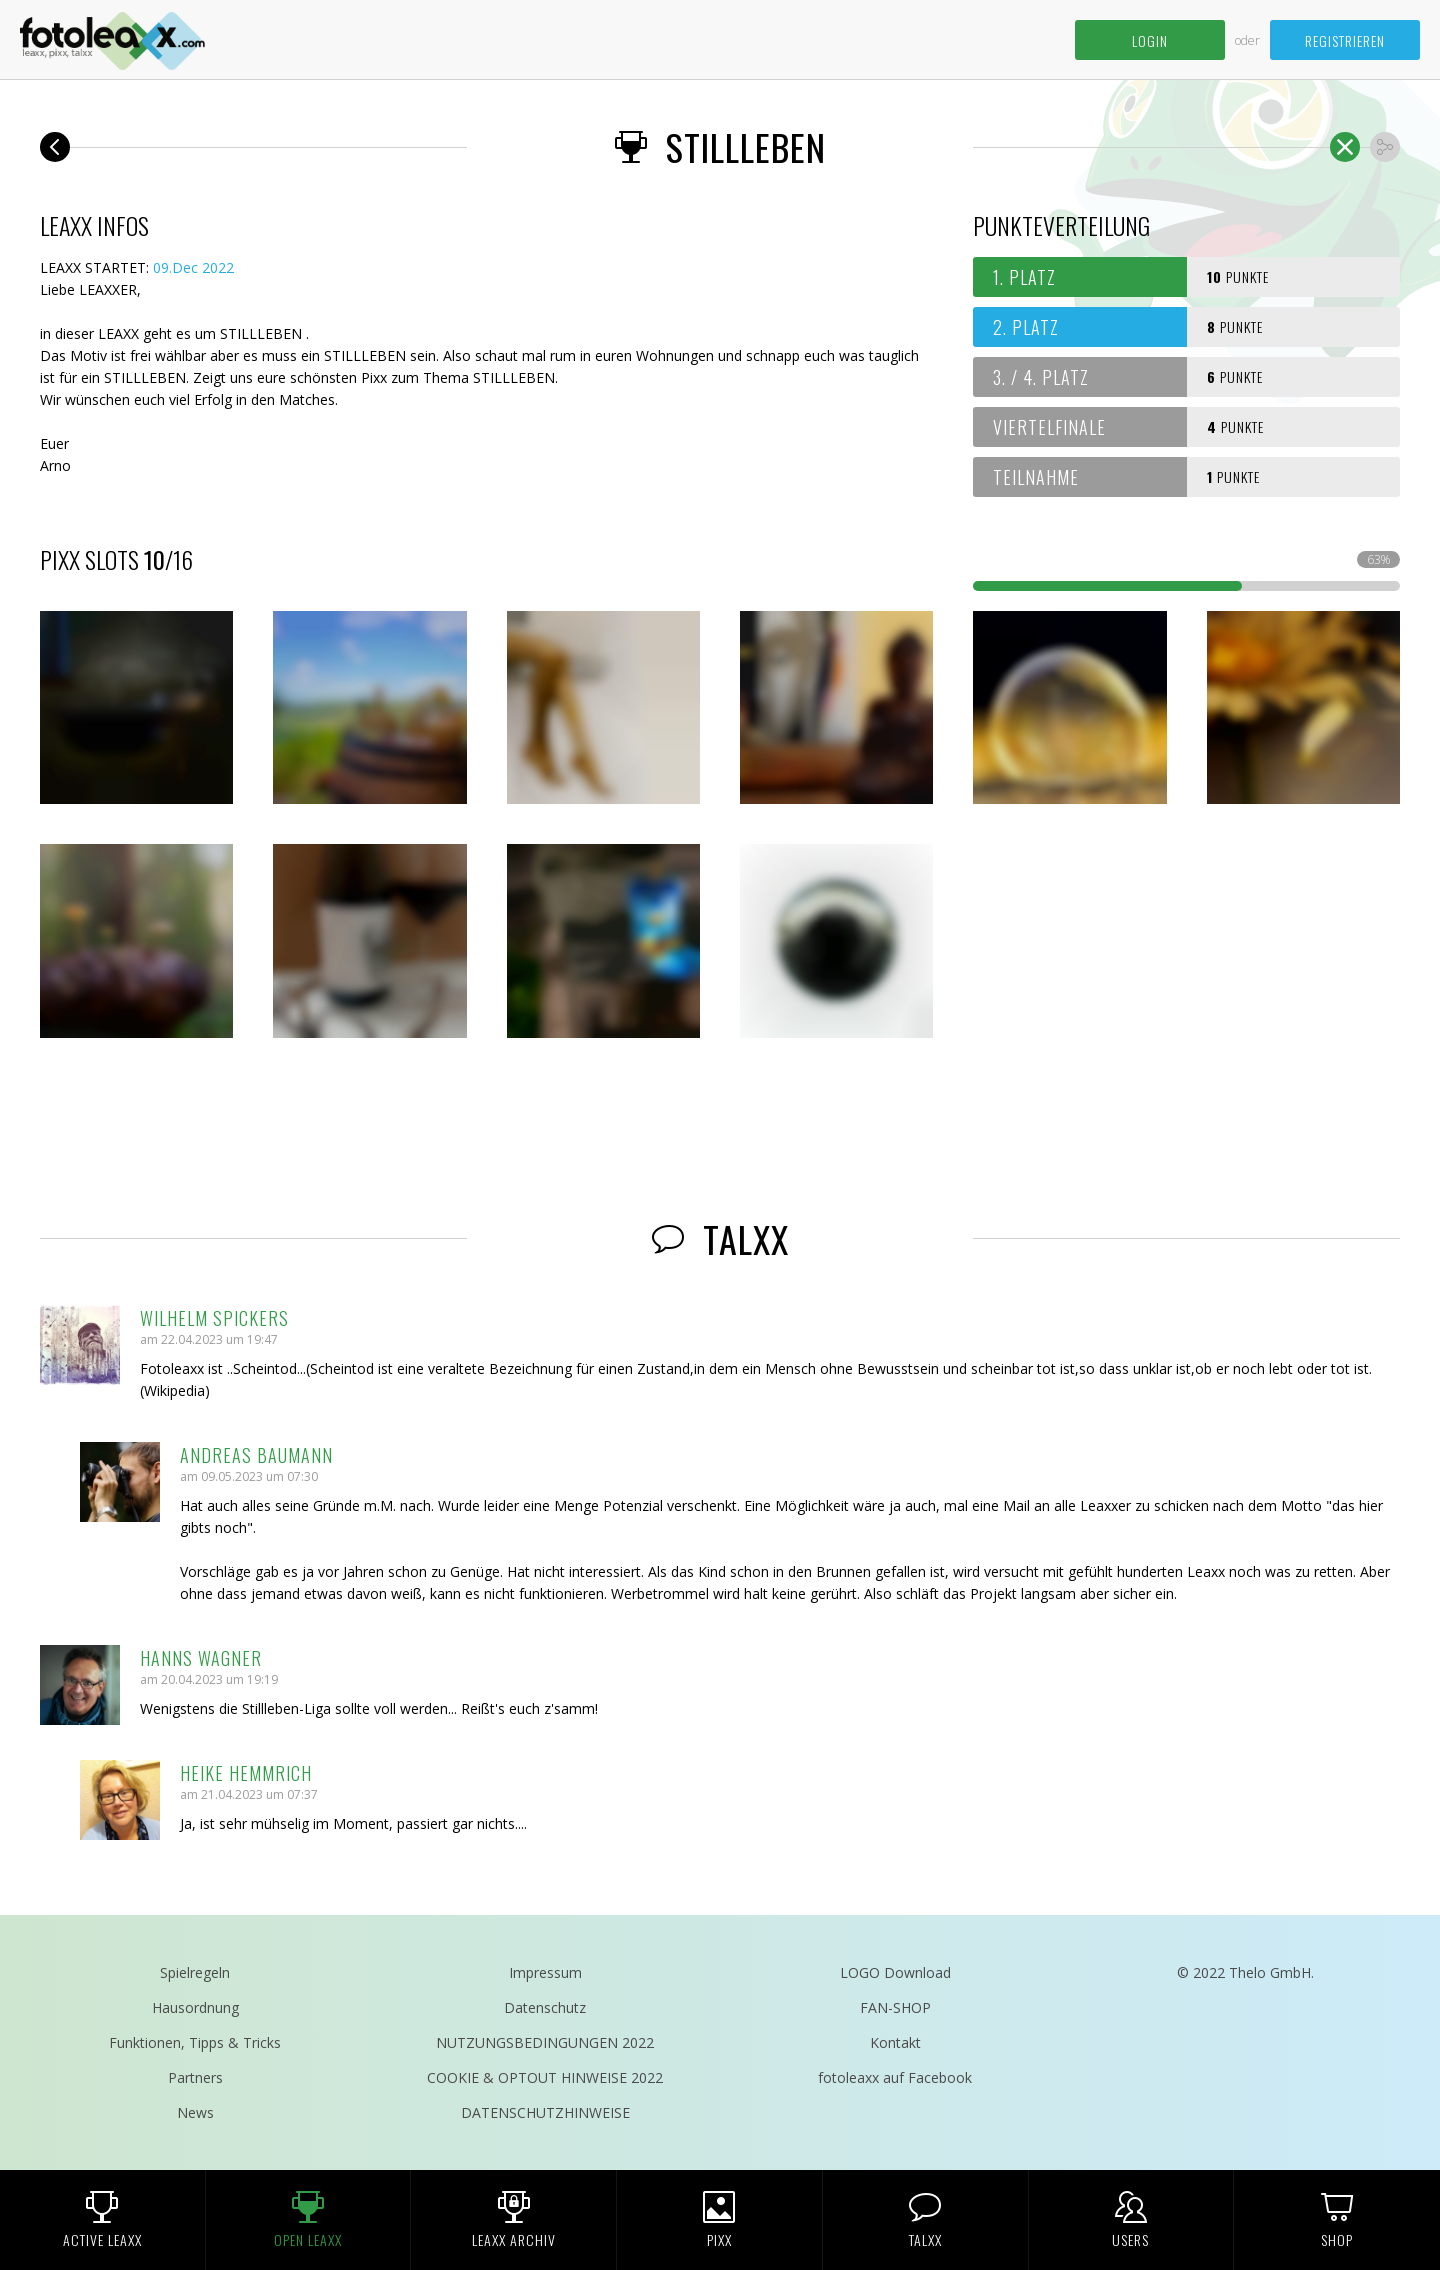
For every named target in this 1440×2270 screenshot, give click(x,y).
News (195, 2112)
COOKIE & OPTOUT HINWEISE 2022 (545, 2077)
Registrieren (1345, 40)
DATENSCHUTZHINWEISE (545, 2112)
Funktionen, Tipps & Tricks (195, 2042)
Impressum (545, 1972)
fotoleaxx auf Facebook (895, 2077)
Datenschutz (545, 2007)
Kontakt (895, 2042)
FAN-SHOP (895, 2007)
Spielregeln (195, 1972)
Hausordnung (195, 2007)
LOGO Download (895, 1972)
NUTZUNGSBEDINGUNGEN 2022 (545, 2042)
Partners (195, 2077)
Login (1150, 40)
